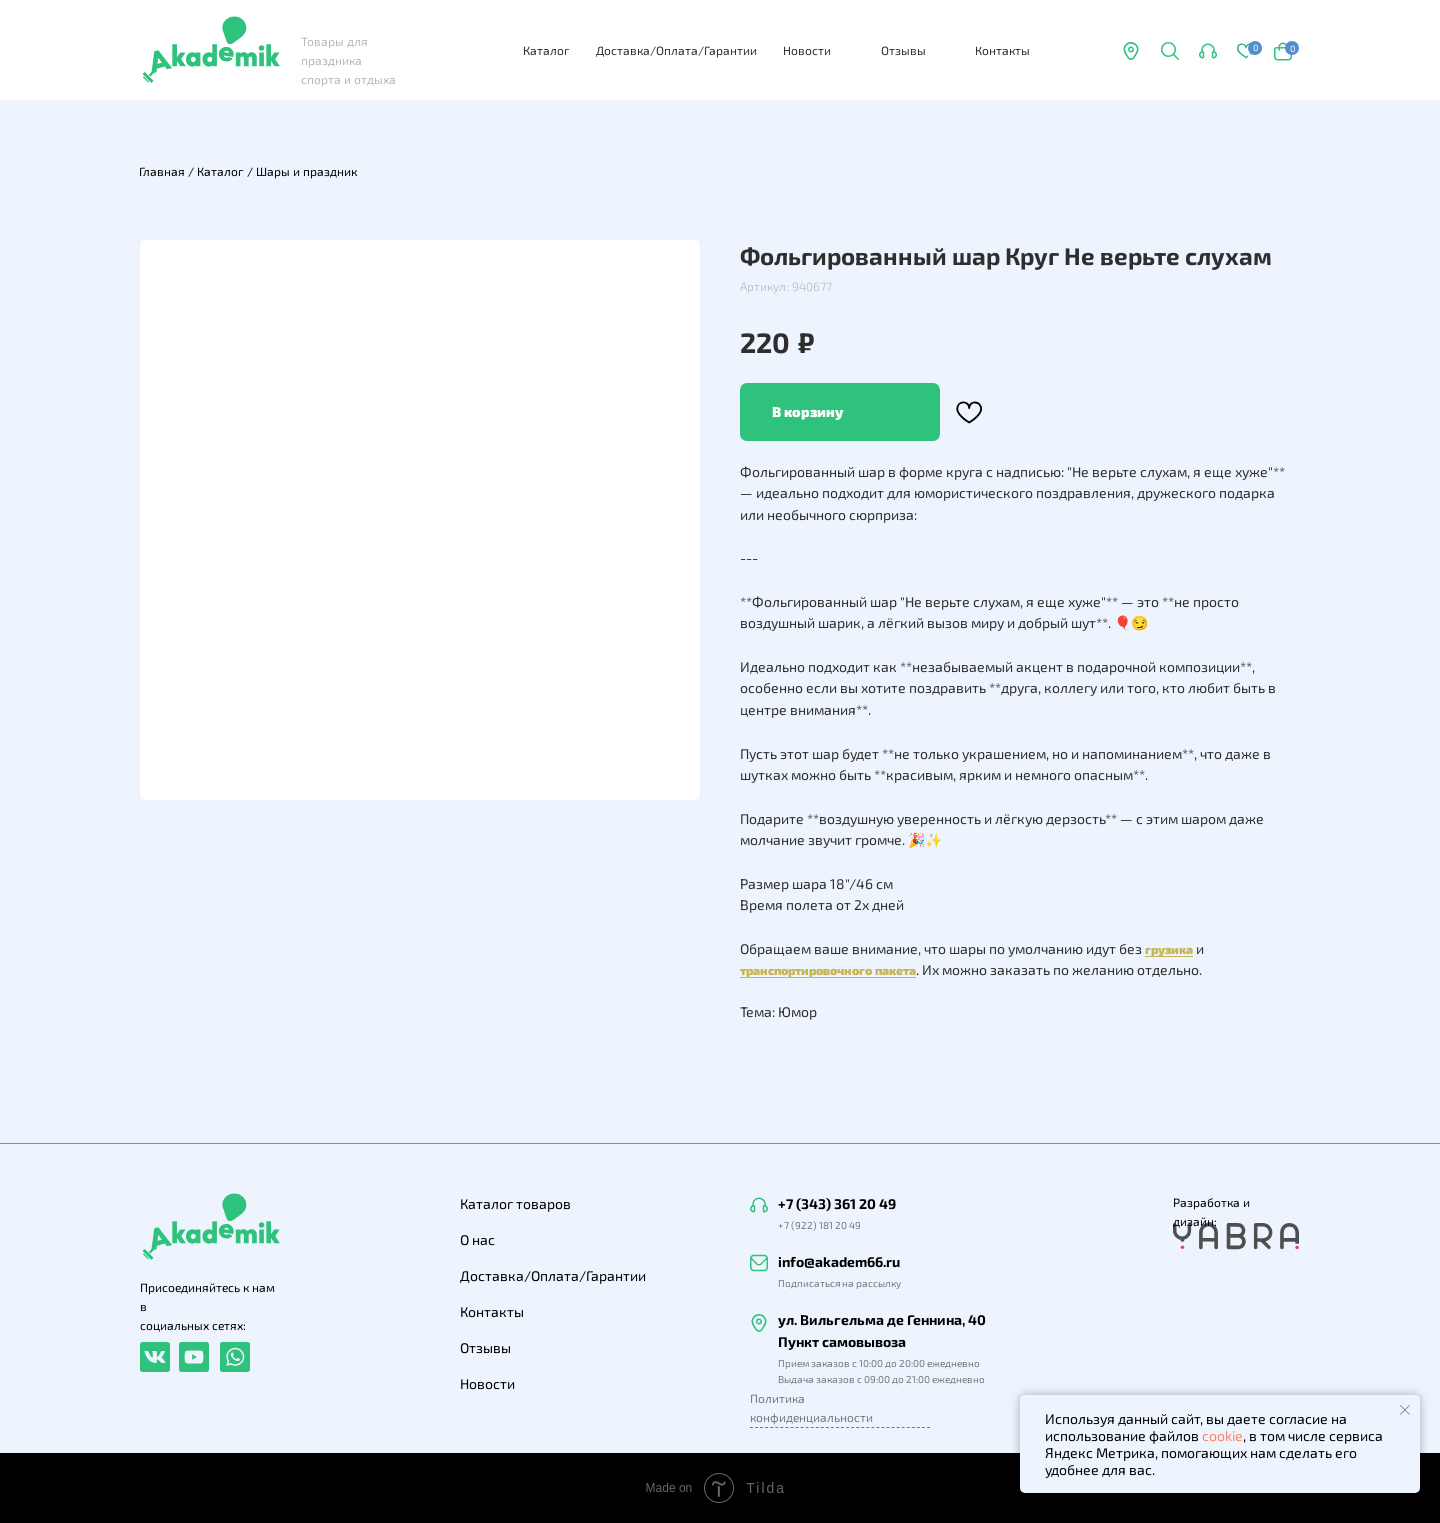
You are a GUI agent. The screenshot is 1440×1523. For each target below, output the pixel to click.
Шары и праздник (306, 171)
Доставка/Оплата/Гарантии (676, 50)
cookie (1222, 1435)
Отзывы (903, 50)
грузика (1169, 949)
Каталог (546, 50)
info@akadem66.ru (839, 1261)
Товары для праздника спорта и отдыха (348, 60)
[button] (1208, 51)
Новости (807, 50)
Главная (162, 171)
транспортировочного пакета (828, 970)
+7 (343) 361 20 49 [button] (837, 1203)
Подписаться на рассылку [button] (839, 1283)
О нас (477, 1239)
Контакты (1002, 50)
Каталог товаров (515, 1203)
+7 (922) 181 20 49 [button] (819, 1225)
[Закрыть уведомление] (1405, 1410)
